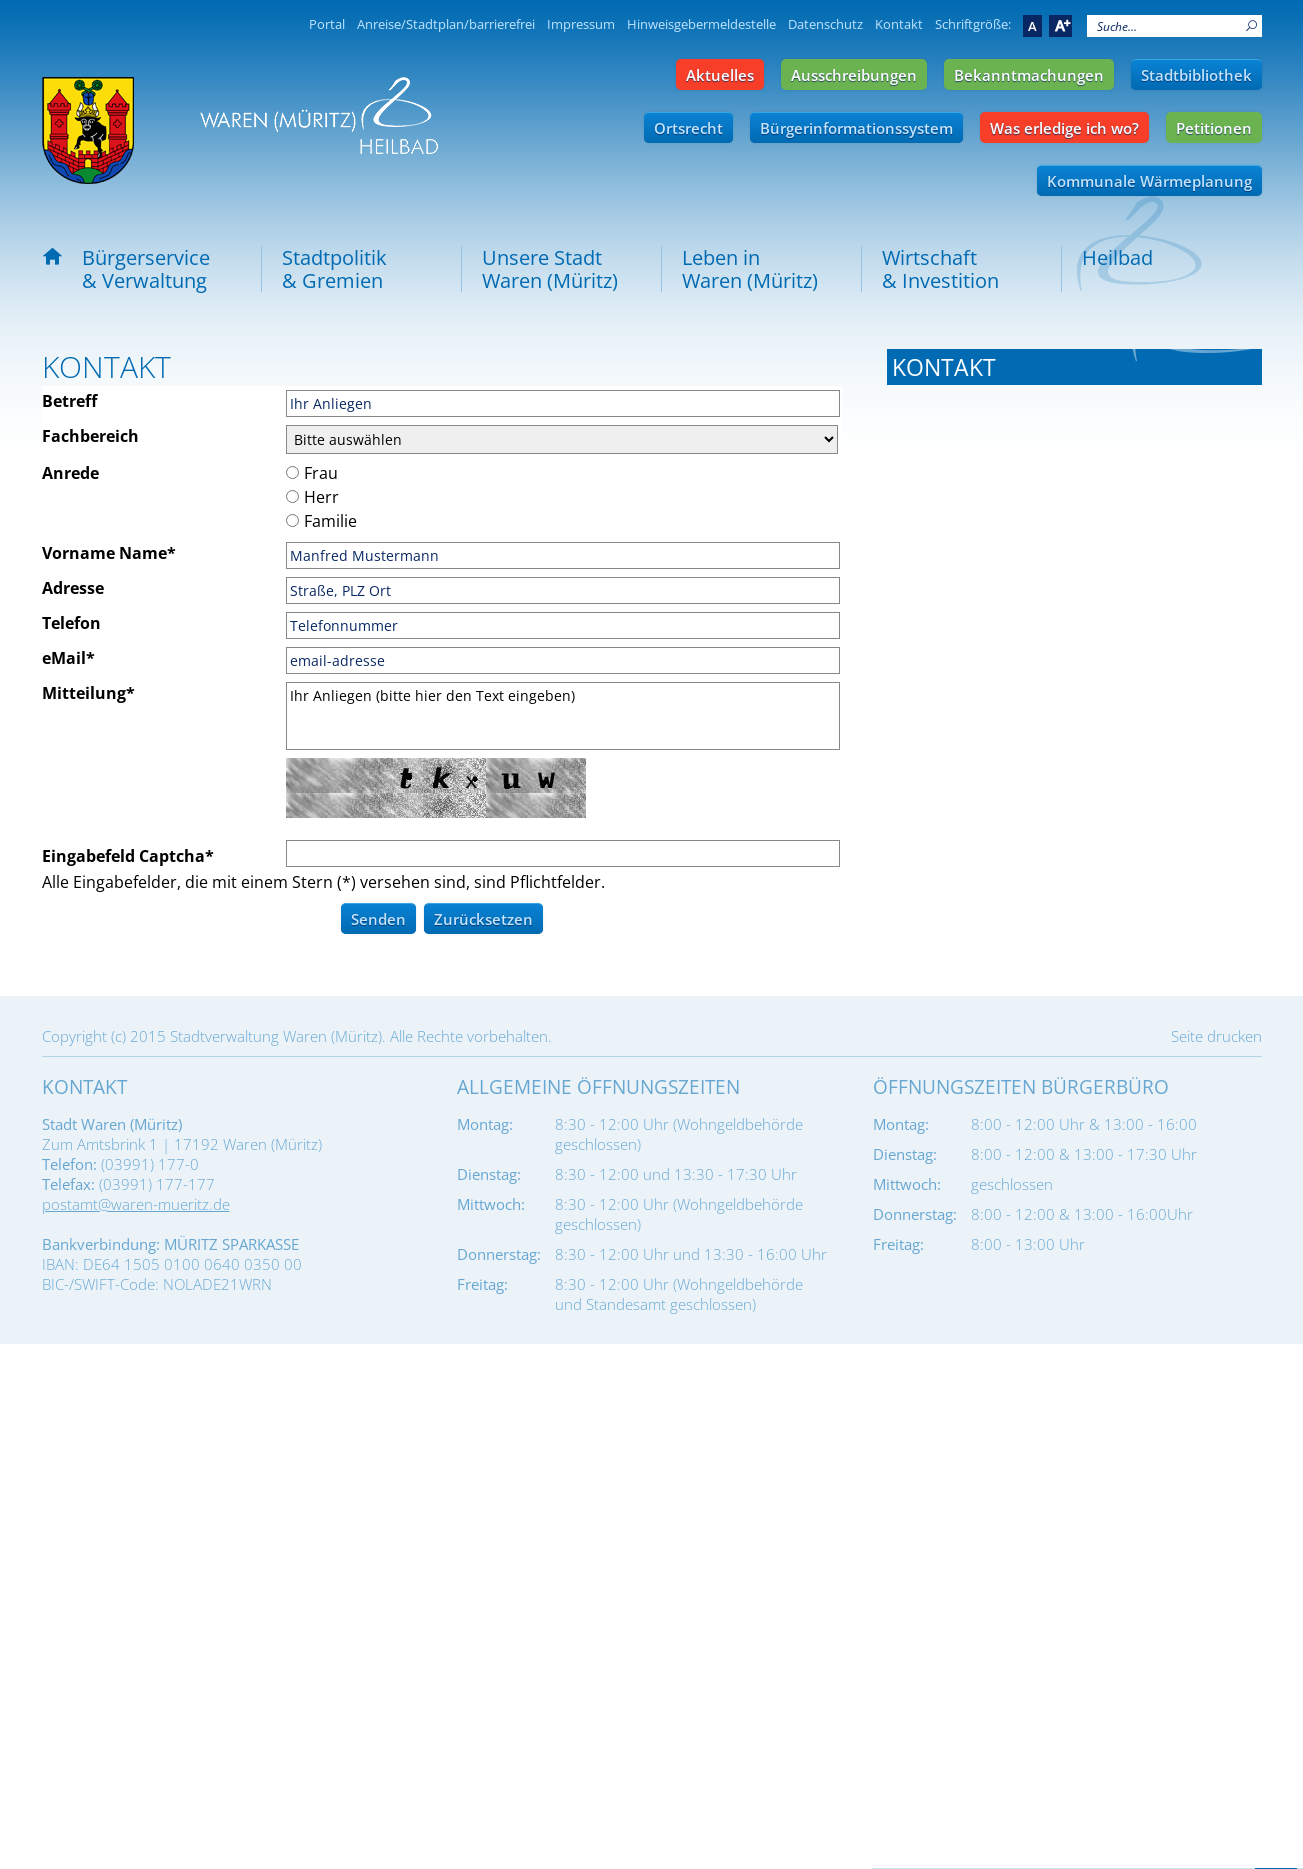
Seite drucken (1216, 1561)
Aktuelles (720, 75)
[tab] (1074, 367)
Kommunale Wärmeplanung (1149, 181)
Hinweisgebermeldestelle (701, 24)
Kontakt (899, 24)
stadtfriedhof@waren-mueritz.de (1050, 1373)
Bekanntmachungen (1029, 75)
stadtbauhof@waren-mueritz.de (1046, 1173)
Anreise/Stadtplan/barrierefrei (446, 24)
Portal (327, 24)
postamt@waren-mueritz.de (136, 1729)
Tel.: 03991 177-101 (957, 501)
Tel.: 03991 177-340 (957, 922)
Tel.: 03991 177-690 (957, 1321)
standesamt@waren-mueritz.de (1045, 974)
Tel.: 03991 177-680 (957, 1121)
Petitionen (1214, 128)
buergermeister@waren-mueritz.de (1059, 553)
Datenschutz (825, 24)
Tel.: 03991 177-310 (957, 722)
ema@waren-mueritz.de (1019, 774)
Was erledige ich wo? (1064, 128)
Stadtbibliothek (1196, 75)
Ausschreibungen (854, 75)
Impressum (581, 24)
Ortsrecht (688, 128)
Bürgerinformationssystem (856, 128)
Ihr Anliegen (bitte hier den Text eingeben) (563, 716)
